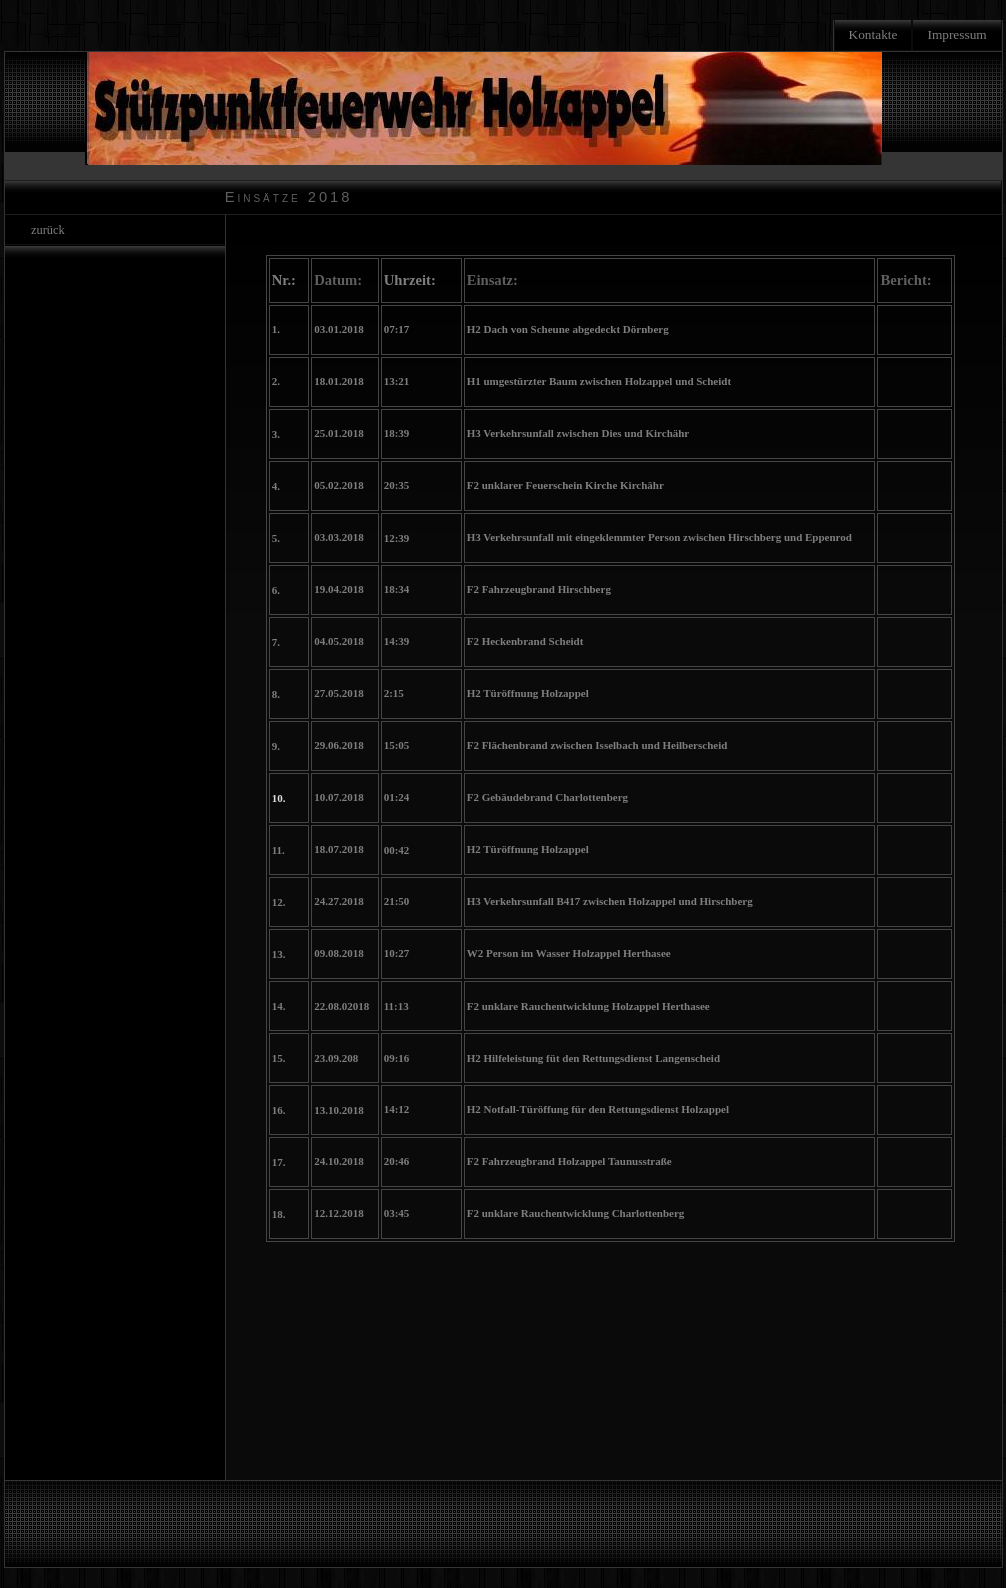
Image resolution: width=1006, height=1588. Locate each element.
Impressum (956, 34)
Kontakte (873, 34)
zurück (45, 230)
